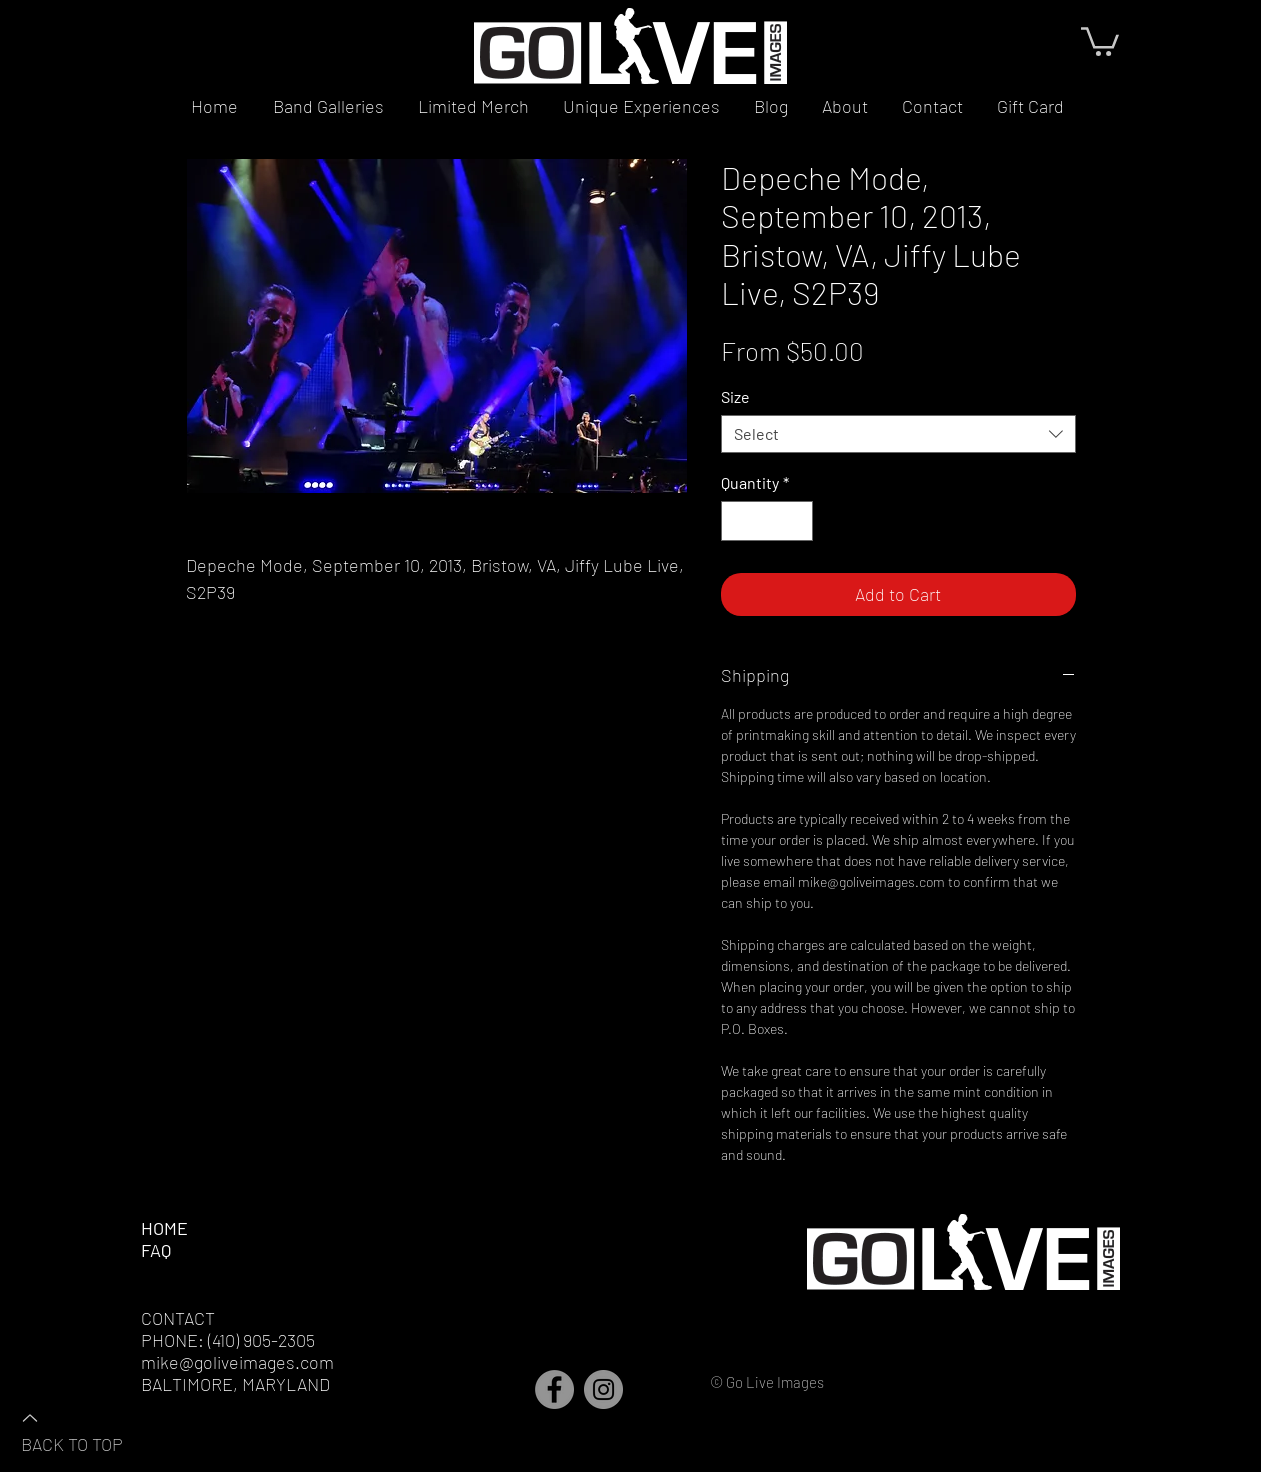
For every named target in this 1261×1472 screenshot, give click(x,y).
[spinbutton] (767, 521)
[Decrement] (738, 521)
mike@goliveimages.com (237, 1362)
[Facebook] (554, 1389)
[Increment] (796, 521)
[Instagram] (603, 1389)
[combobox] (898, 434)
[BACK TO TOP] (91, 1430)
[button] (1100, 40)
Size (735, 396)
